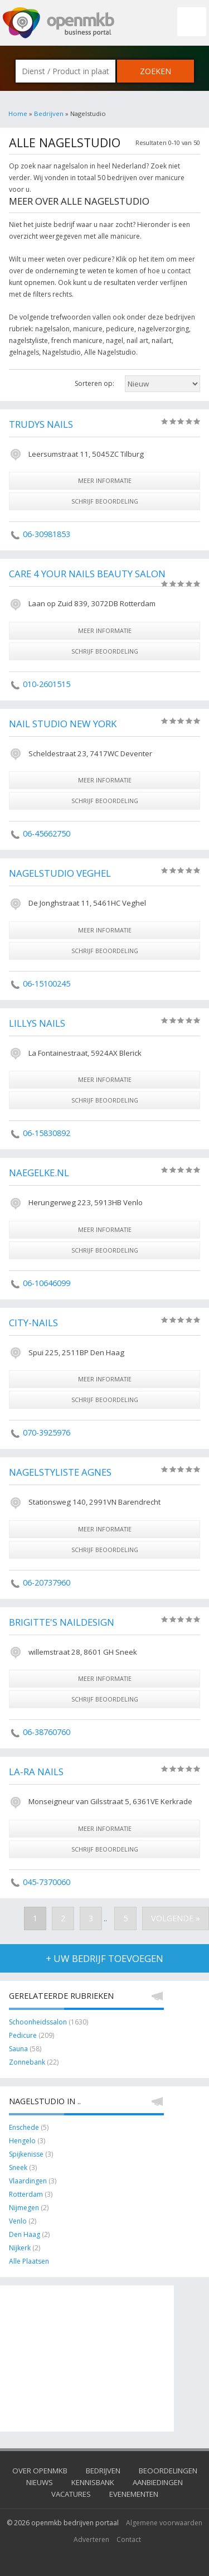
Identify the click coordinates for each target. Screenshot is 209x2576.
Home (17, 113)
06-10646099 (46, 1283)
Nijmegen (24, 2207)
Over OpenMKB (39, 2471)
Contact (128, 2539)
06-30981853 (46, 534)
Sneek (18, 2167)
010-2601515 (46, 684)
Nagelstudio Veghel (60, 873)
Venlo (18, 2221)
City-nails (33, 1322)
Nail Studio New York (62, 723)
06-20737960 (46, 1582)
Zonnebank (27, 2062)
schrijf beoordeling (104, 501)
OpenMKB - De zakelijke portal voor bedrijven (58, 22)
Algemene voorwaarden (164, 2522)
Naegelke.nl (39, 1172)
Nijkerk (20, 2248)
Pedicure (23, 2035)
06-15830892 (46, 1133)
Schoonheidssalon (38, 2022)
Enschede (24, 2127)
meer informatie (105, 480)
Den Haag (24, 2234)
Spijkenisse (26, 2154)
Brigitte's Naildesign (61, 1622)
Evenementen (133, 2494)
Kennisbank (92, 2482)
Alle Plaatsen (29, 2261)
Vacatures (71, 2494)
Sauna (18, 2048)
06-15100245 (46, 983)
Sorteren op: (94, 383)
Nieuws (39, 2482)
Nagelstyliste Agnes (60, 1472)
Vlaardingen (28, 2181)
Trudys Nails (41, 424)
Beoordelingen (168, 2471)
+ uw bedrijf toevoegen (104, 1958)
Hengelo (22, 2140)
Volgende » (175, 1918)
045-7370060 (46, 1882)
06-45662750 (46, 833)
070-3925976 (46, 1432)
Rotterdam (26, 2194)
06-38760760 (46, 1732)
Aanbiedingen (158, 2482)
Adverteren (91, 2539)
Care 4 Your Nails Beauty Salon (87, 573)
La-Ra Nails (36, 1771)
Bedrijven (49, 113)
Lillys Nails (37, 1023)
